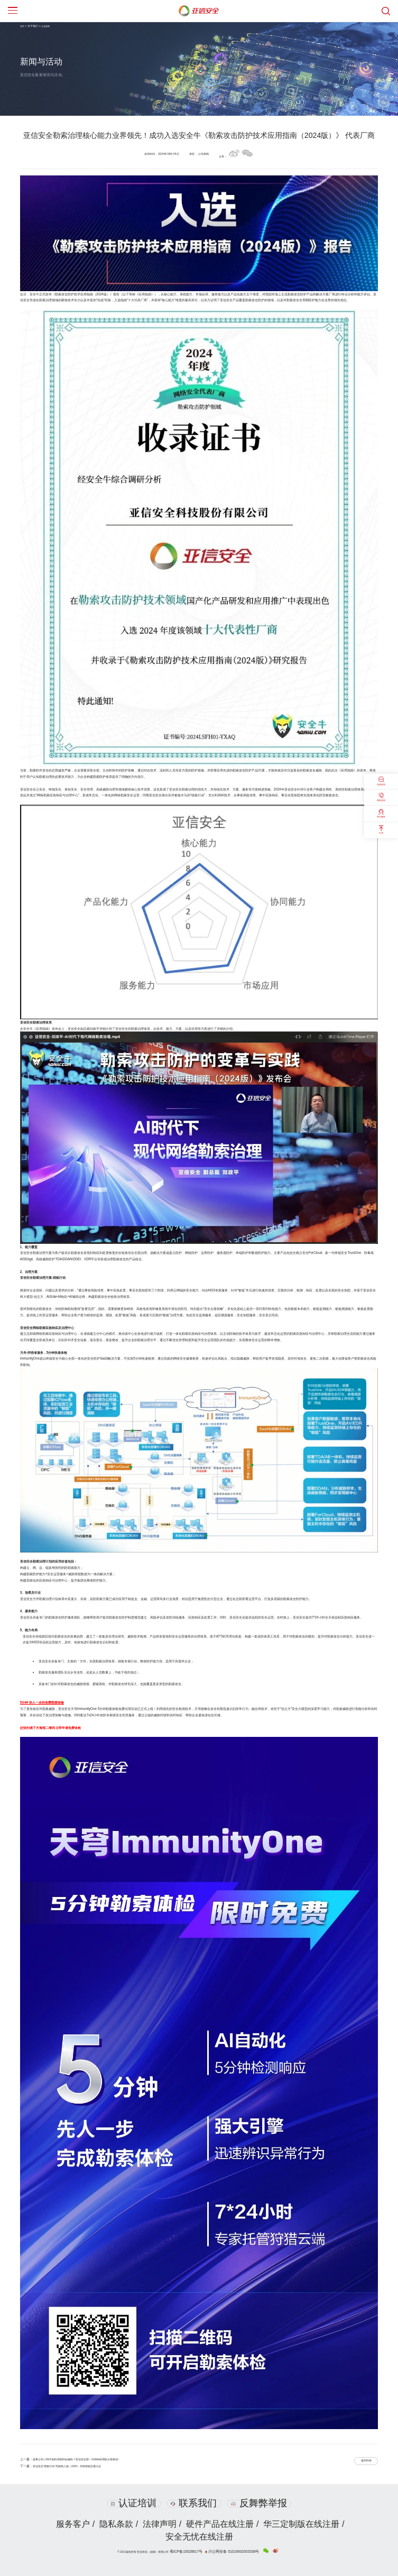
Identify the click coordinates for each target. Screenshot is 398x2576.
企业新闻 (47, 25)
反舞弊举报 (260, 2503)
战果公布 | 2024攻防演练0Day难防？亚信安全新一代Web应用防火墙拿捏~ (85, 2459)
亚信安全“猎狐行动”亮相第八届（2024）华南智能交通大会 (74, 2466)
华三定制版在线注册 (304, 2523)
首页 (22, 25)
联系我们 (194, 2503)
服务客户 (70, 2523)
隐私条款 (115, 2523)
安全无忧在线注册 (199, 2536)
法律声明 (160, 2523)
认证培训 (132, 2503)
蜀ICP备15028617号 (197, 2550)
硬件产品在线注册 (221, 2523)
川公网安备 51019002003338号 (231, 2550)
